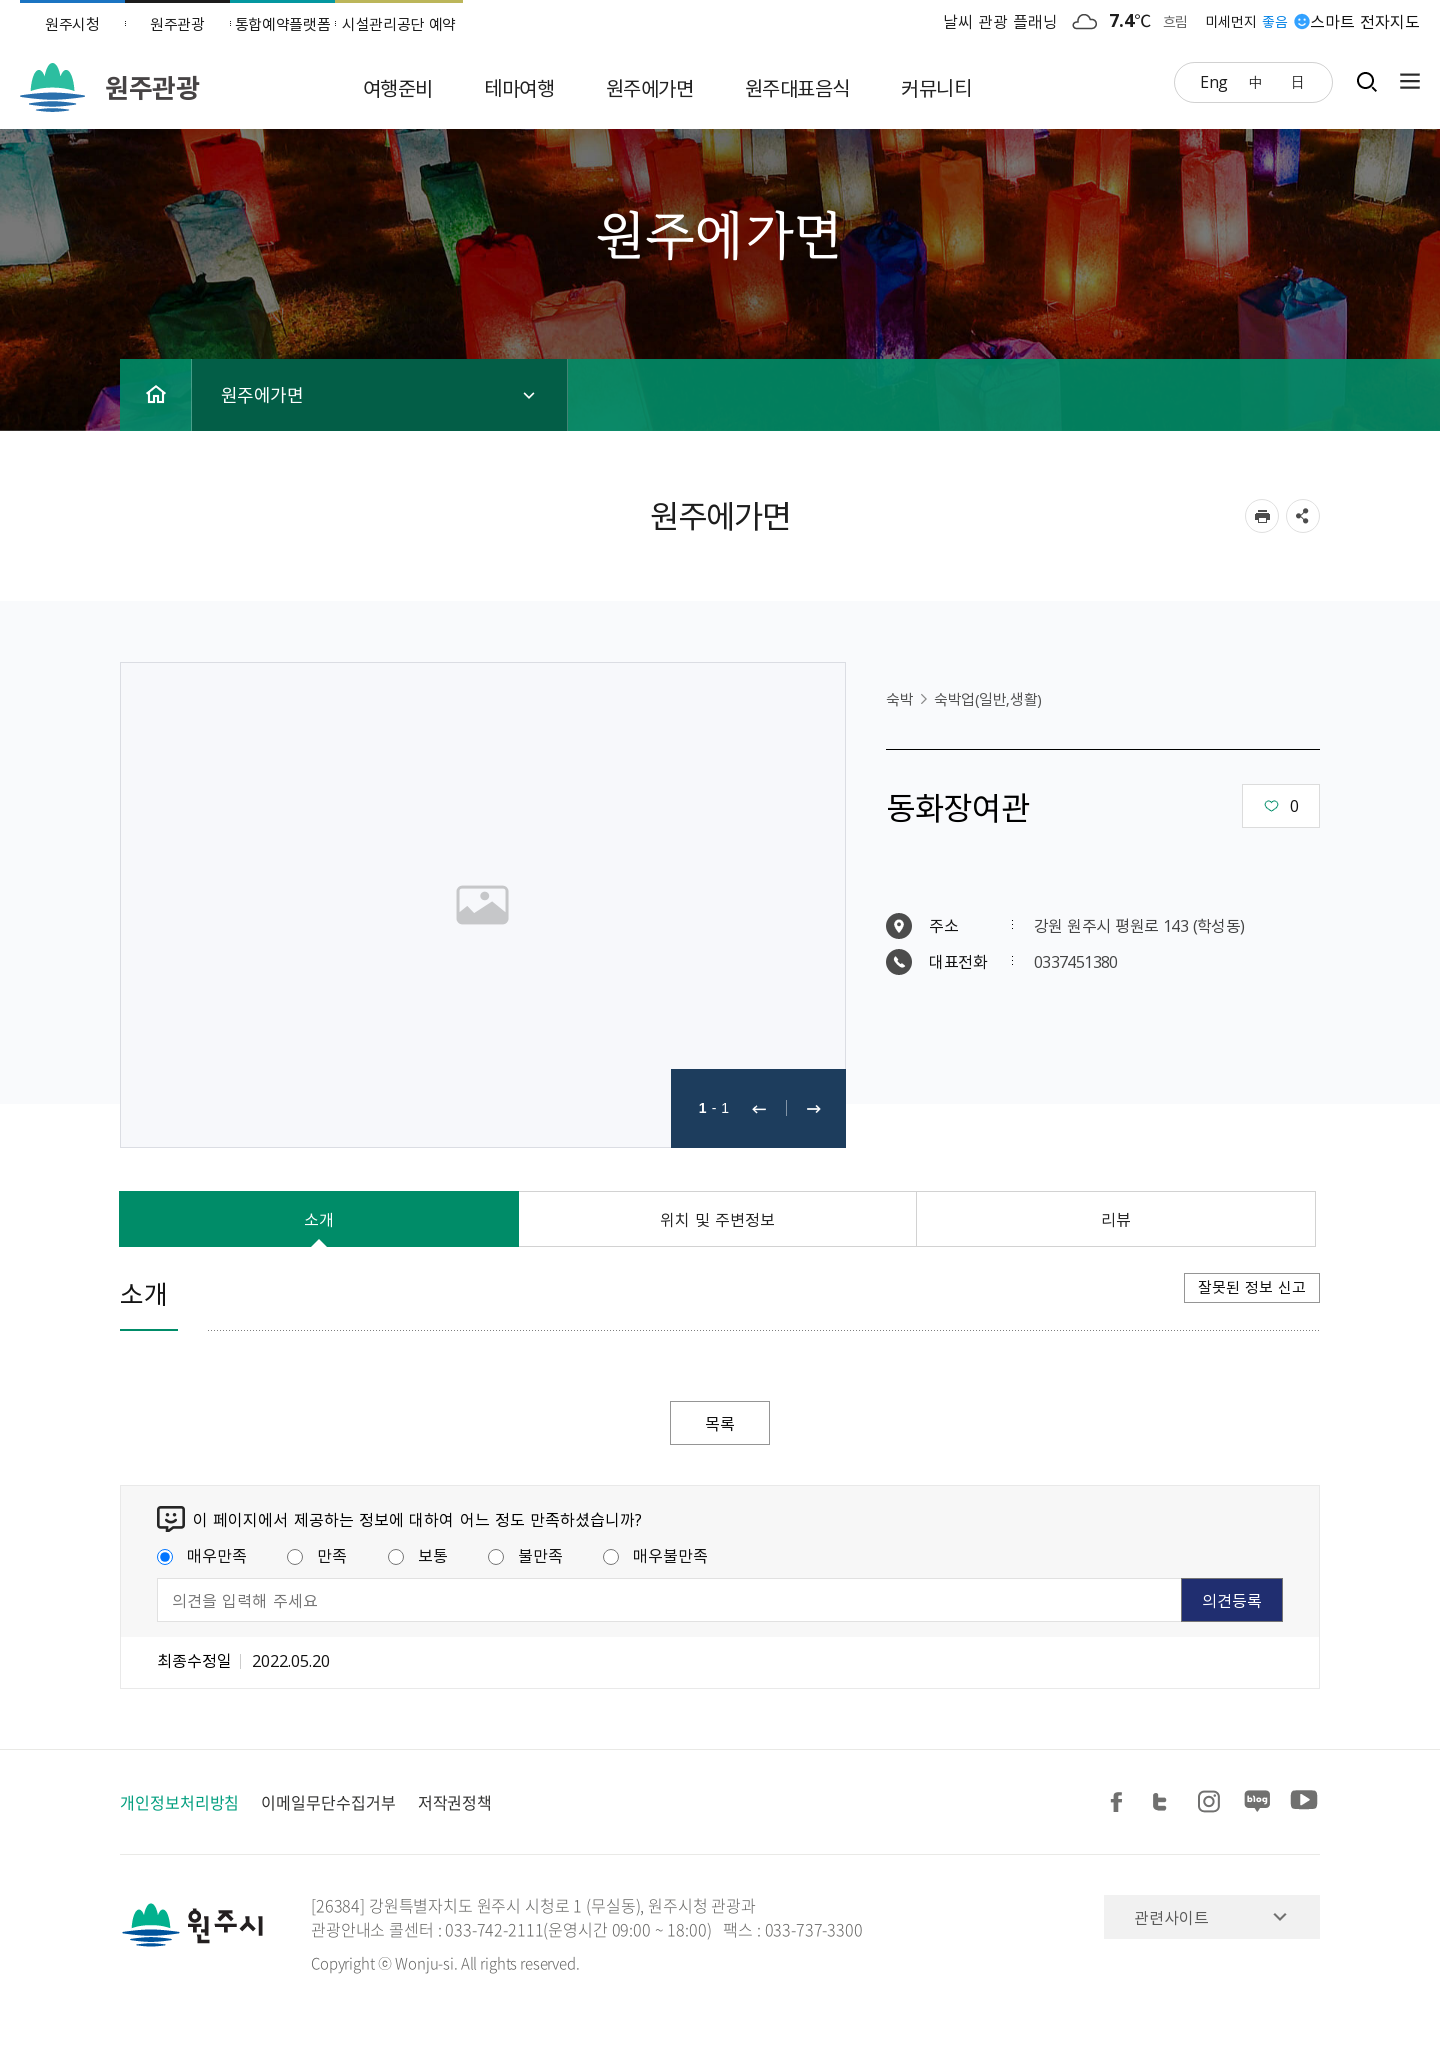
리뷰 (1116, 1219)
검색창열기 (1366, 81)
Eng (1214, 81)
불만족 (525, 1555)
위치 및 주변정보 (718, 1219)
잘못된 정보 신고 (1252, 1287)
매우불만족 (655, 1555)
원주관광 (177, 24)
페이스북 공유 (1120, 1802)
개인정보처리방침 (179, 1802)
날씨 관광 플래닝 (1001, 21)
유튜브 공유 (1304, 1802)
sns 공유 (1303, 516)
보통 (418, 1555)
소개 (319, 1219)
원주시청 (72, 24)
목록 (720, 1423)
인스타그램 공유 (1212, 1802)
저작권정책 (455, 1802)
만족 (317, 1555)
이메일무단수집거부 (328, 1802)
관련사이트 (1171, 1917)
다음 (814, 1108)
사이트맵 (1405, 81)
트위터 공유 (1166, 1802)
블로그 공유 (1258, 1802)
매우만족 (202, 1555)
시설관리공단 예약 (399, 24)
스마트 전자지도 (1365, 21)
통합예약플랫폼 (283, 24)
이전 (759, 1108)
